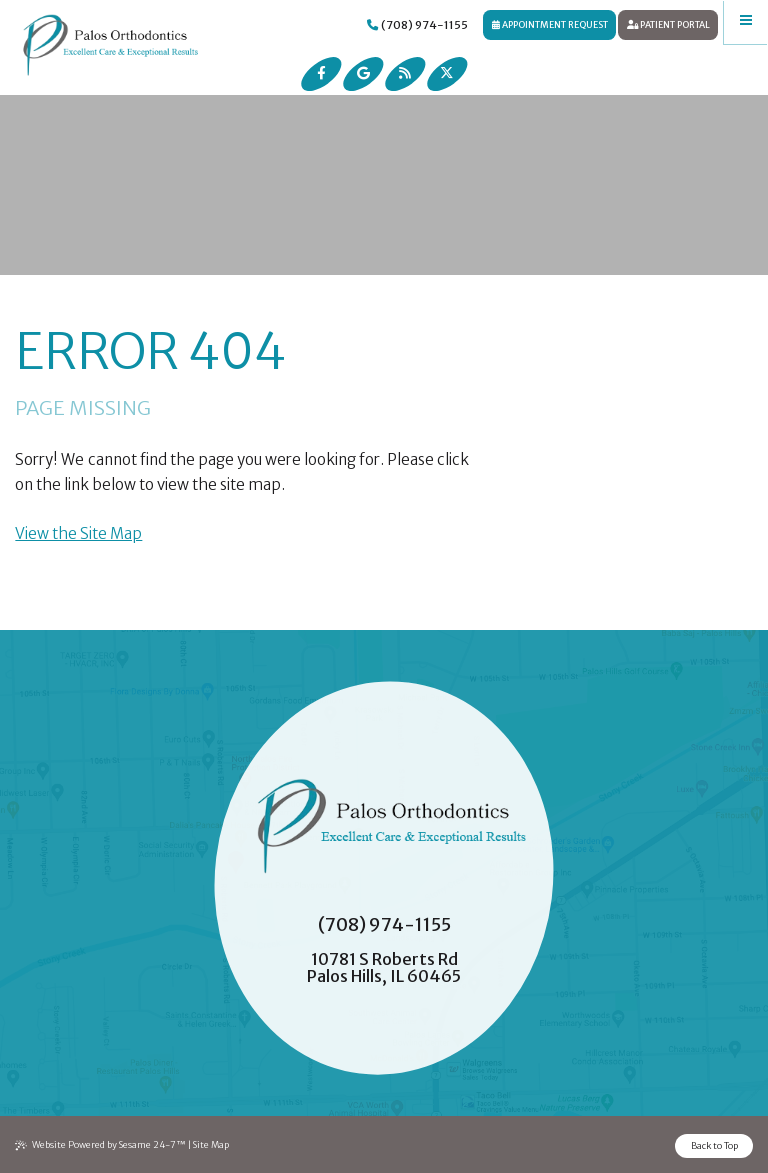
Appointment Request (550, 24)
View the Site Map (78, 533)
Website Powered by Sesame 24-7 (100, 1145)
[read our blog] (405, 74)
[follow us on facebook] (322, 74)
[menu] (746, 22)
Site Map (211, 1144)
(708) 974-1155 (417, 25)
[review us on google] (363, 74)
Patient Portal (668, 24)
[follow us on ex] (447, 74)
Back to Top (714, 1145)
